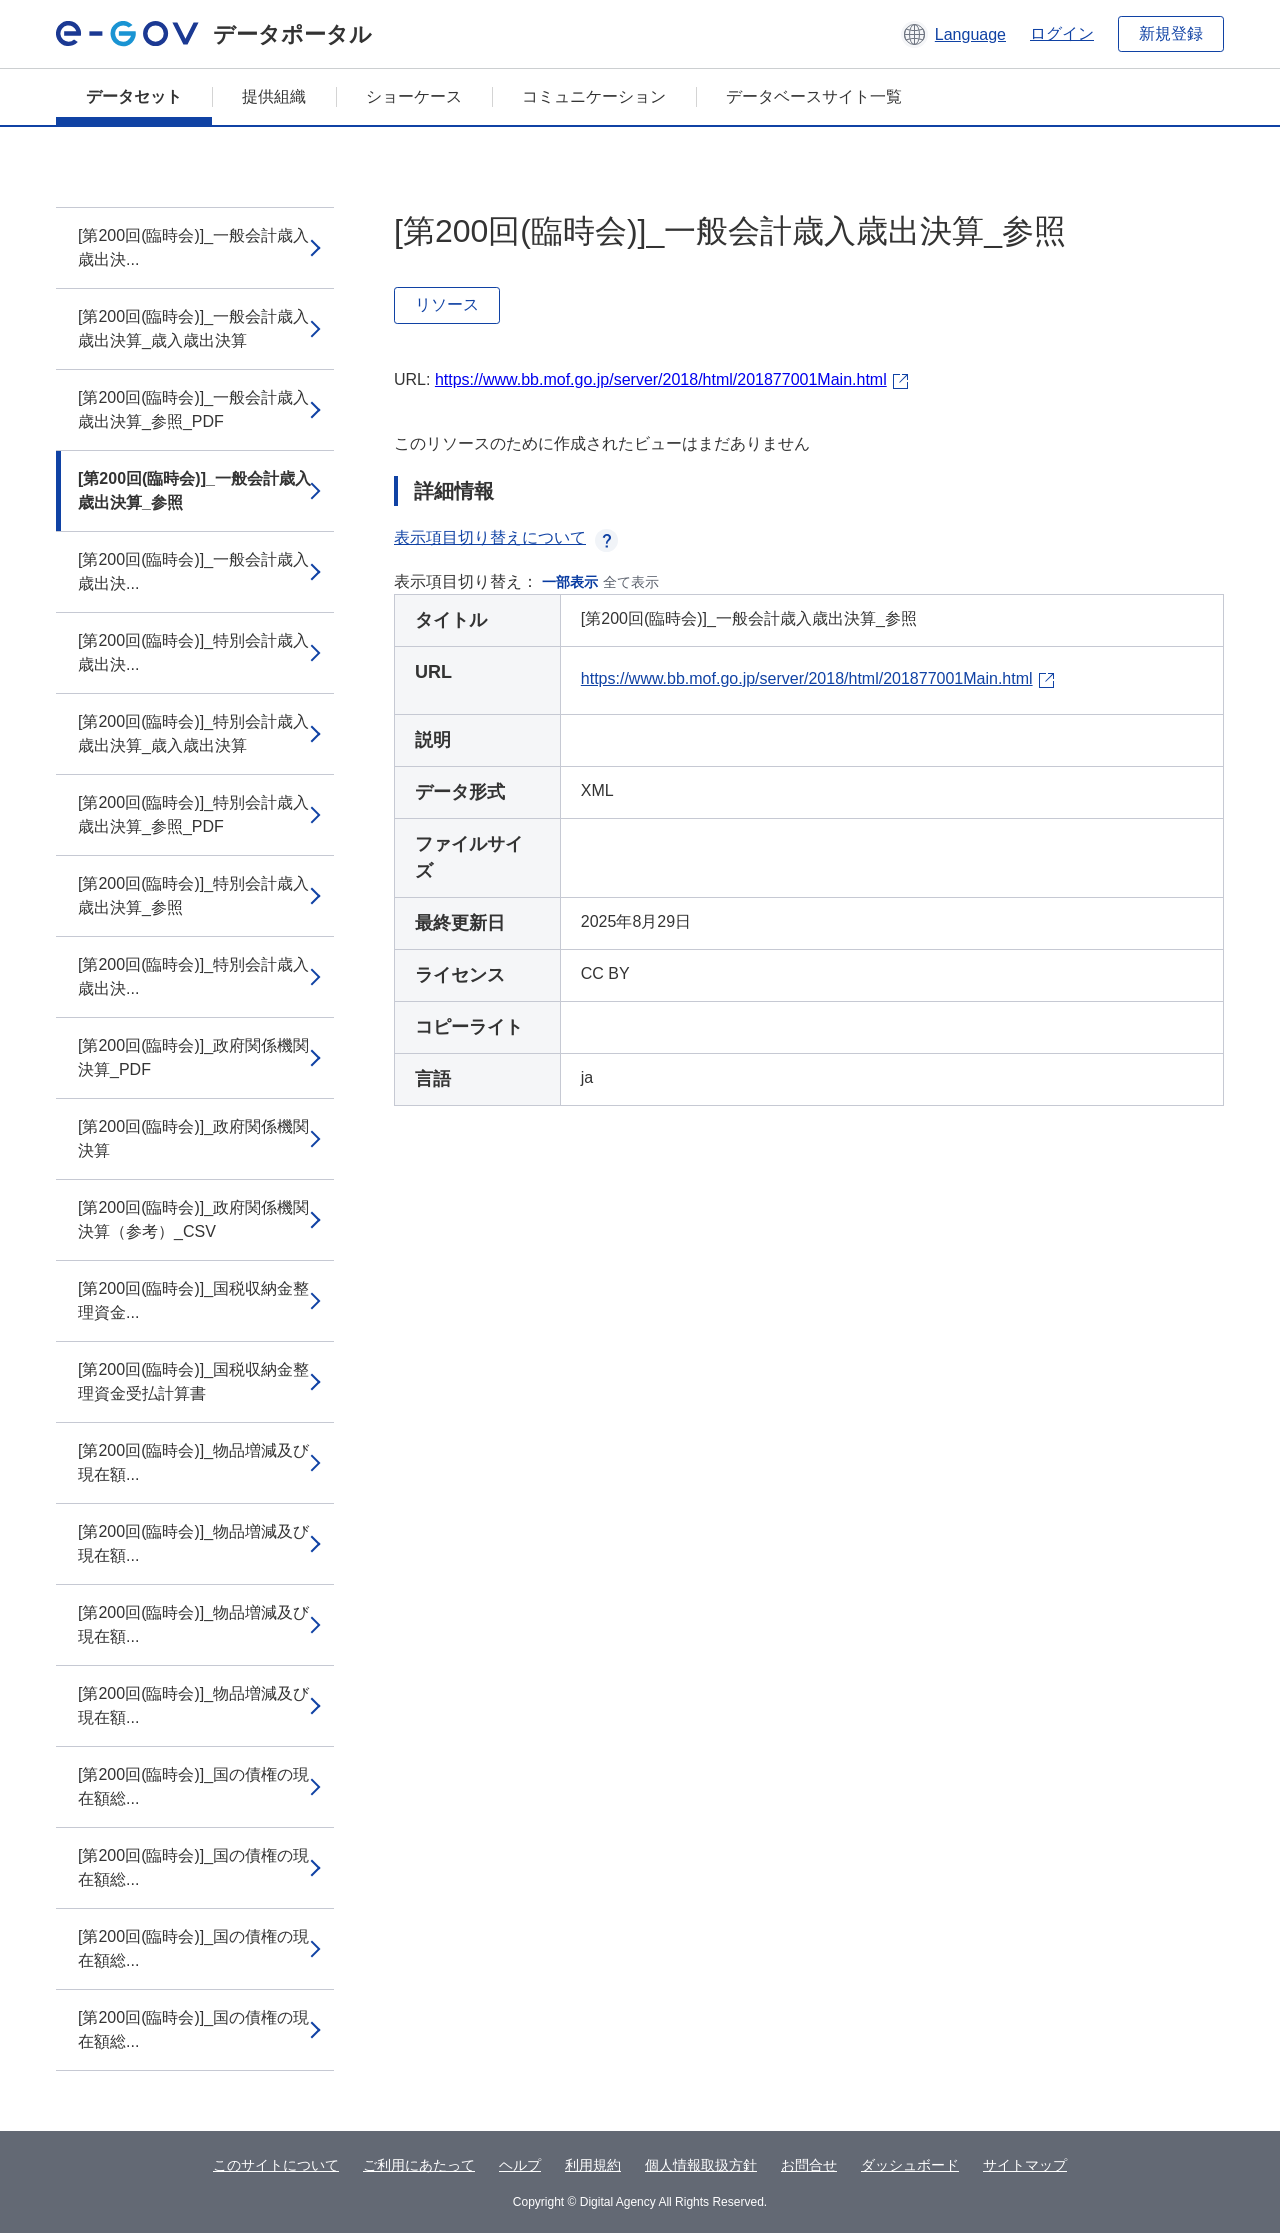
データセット (134, 96)
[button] (953, 34)
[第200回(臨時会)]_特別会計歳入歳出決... (193, 652)
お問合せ (809, 2165)
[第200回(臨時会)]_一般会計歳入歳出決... (193, 247)
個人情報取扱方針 (701, 2165)
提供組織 (274, 96)
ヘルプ (520, 2165)
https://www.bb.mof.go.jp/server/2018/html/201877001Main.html (661, 379)
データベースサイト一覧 (814, 96)
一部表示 (570, 582)
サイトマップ (1025, 2165)
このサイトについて (276, 2165)
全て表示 (631, 582)
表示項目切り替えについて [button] (506, 537)
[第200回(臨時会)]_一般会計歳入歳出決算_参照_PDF (193, 409)
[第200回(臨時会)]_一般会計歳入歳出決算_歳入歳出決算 (193, 328)
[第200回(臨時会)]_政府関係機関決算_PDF (193, 1057)
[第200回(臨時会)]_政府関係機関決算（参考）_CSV (193, 1219)
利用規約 (593, 2165)
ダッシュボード (910, 2165)
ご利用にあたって (419, 2165)
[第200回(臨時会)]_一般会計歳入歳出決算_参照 (194, 490)
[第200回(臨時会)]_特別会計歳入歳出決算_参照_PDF (193, 814)
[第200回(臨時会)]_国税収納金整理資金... (193, 1300)
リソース (447, 304)
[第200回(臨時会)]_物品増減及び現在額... (193, 1462)
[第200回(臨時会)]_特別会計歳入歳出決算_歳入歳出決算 (193, 733)
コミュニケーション (594, 96)
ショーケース (414, 96)
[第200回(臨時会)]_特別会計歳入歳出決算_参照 (193, 895)
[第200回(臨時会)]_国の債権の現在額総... (193, 1786)
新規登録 (1171, 33)
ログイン (1062, 33)
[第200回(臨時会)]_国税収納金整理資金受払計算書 (193, 1381)
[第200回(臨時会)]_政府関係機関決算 (193, 1138)
